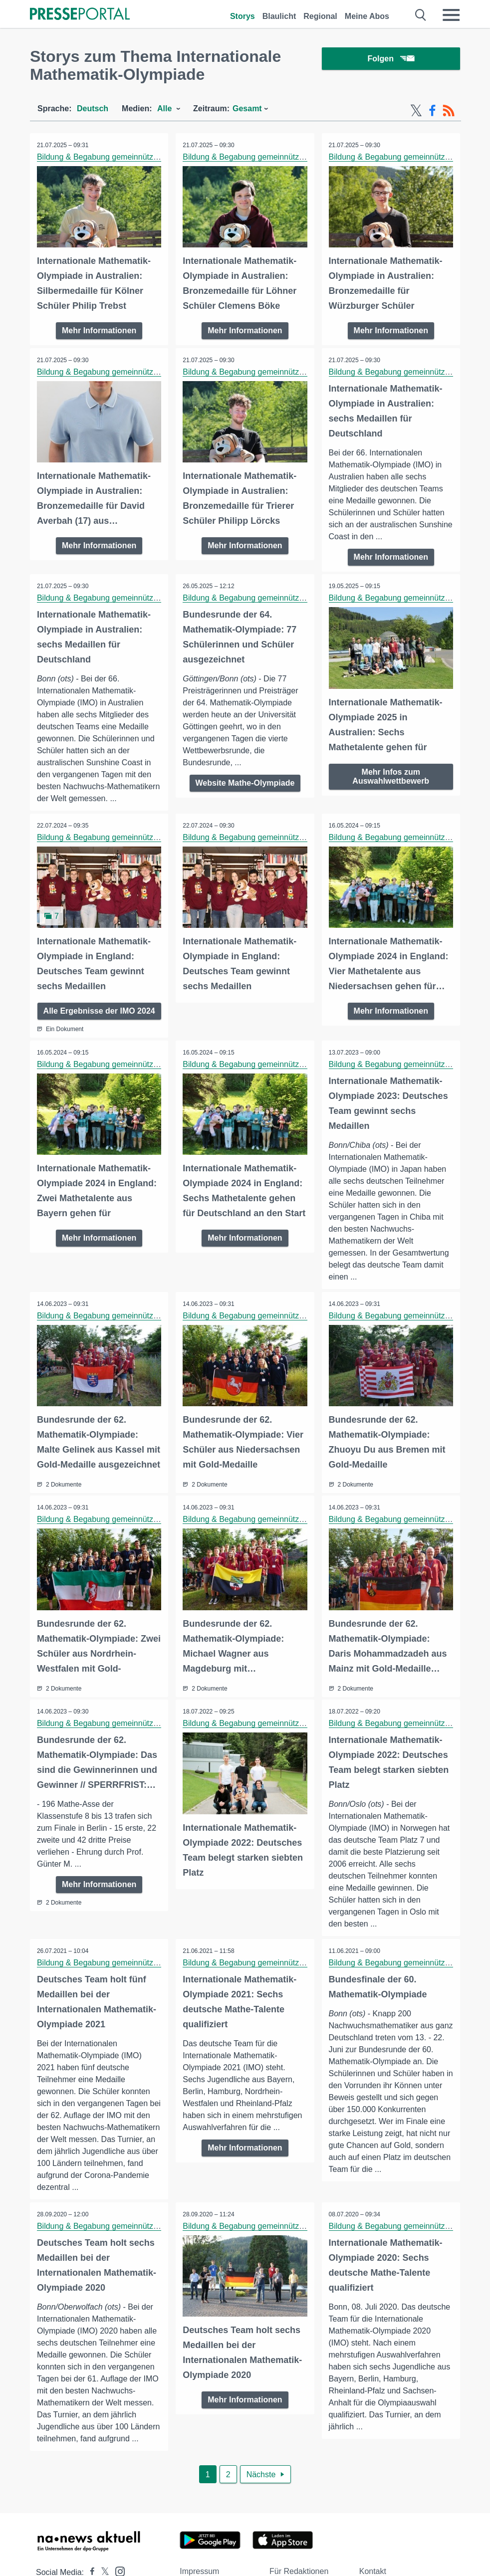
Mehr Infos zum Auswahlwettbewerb (390, 775)
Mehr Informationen (99, 330)
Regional (320, 16)
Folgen (391, 59)
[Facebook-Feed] (432, 111)
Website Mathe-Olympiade (245, 783)
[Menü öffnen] (451, 15)
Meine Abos (367, 16)
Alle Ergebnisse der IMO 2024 (99, 1015)
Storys (242, 16)
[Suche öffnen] (421, 15)
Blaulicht (279, 16)
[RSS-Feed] (448, 111)
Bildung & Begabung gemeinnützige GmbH (113, 157)
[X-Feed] (416, 111)
